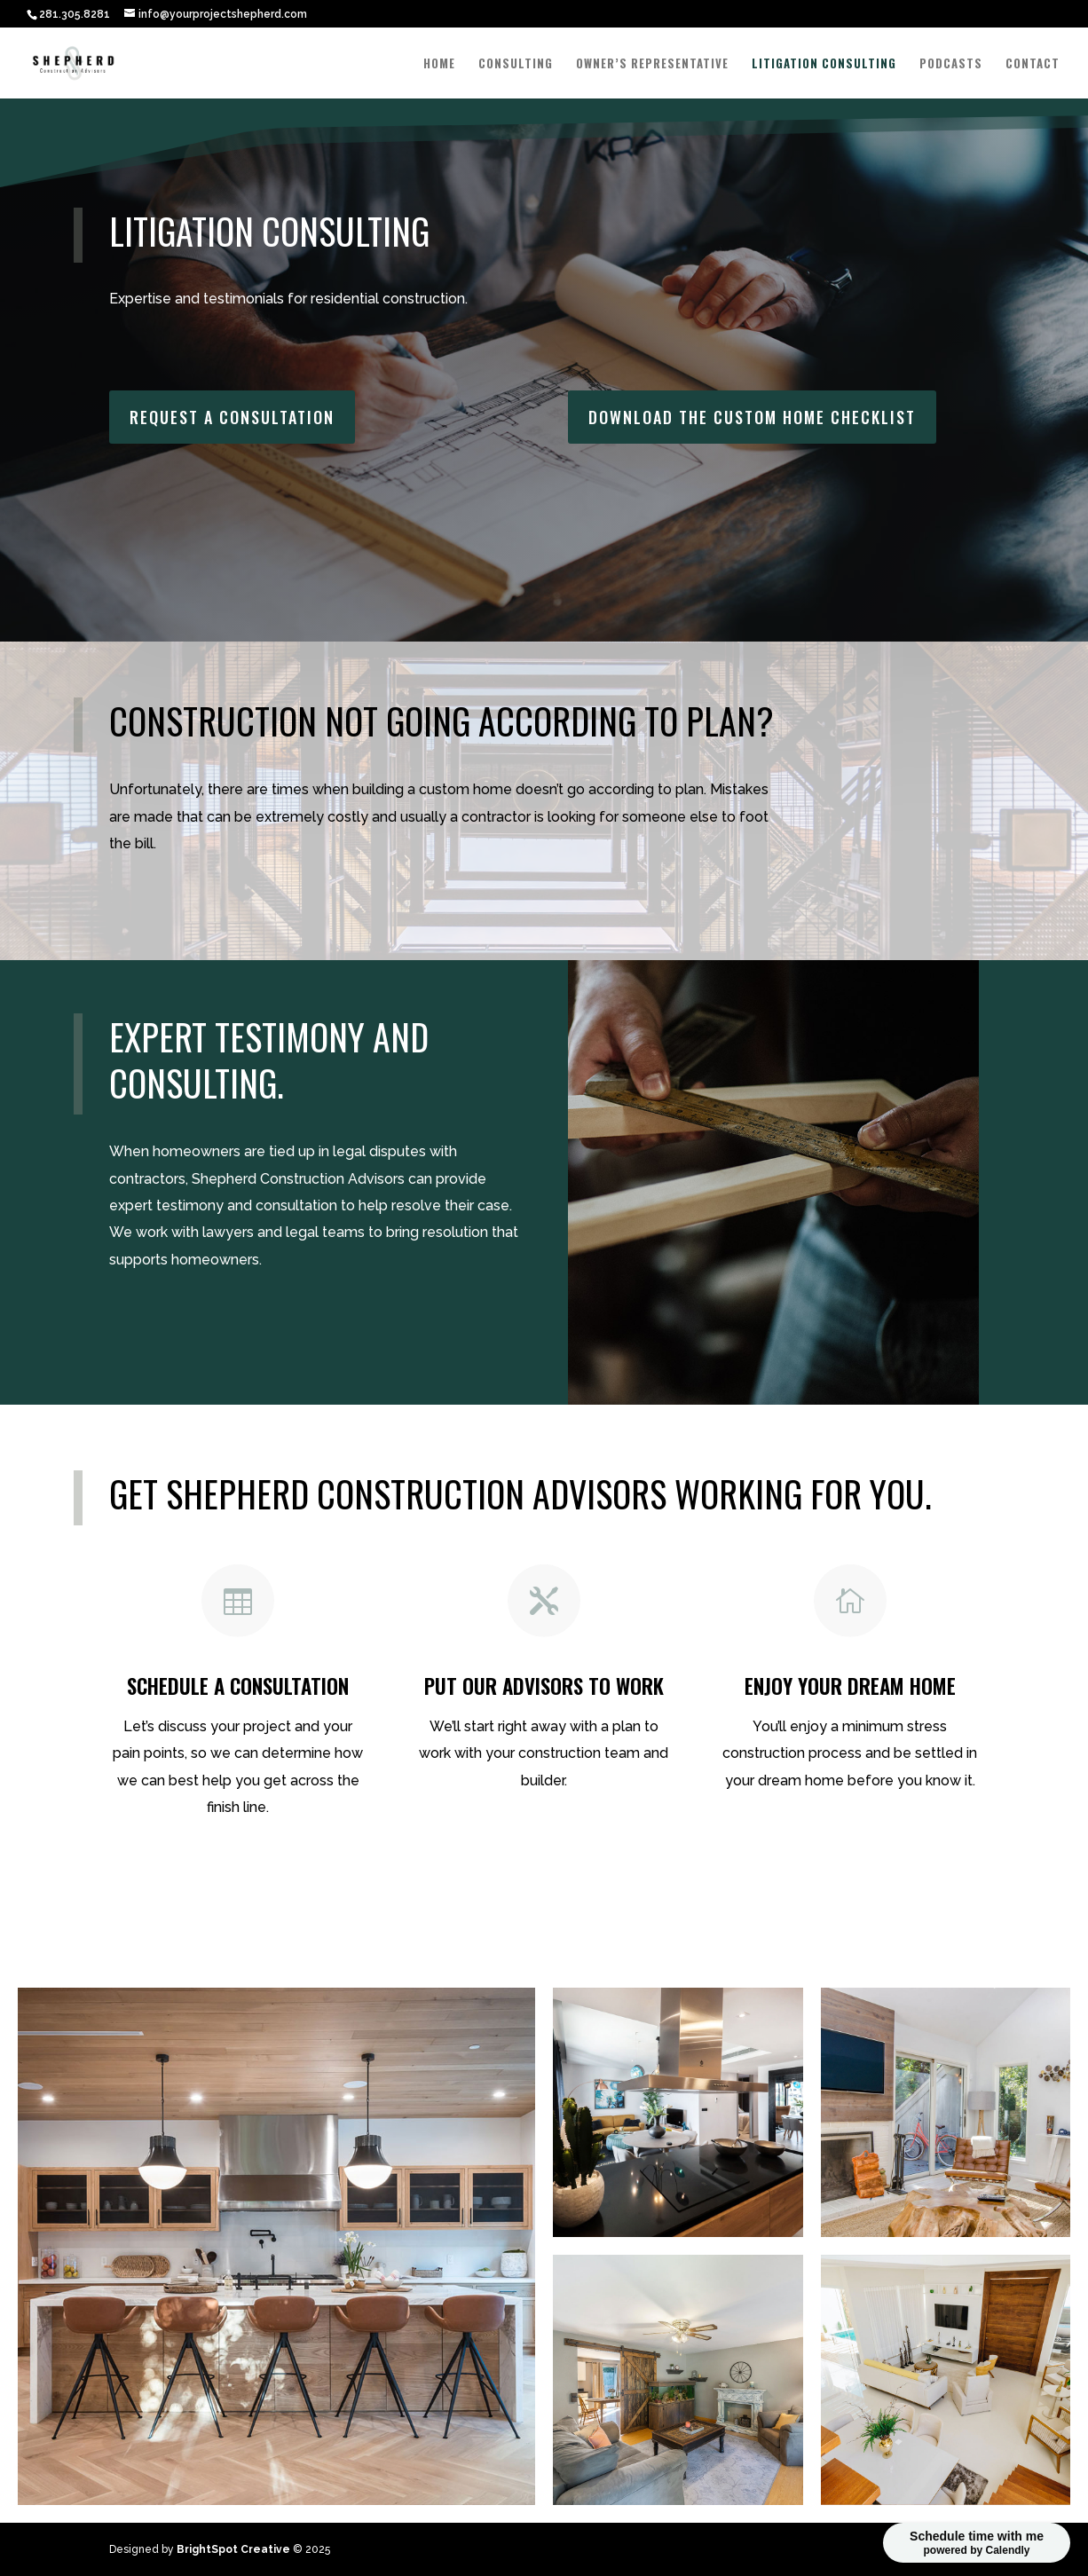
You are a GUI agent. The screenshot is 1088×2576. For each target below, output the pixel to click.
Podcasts (950, 64)
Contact (1032, 64)
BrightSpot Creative (233, 2549)
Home (439, 64)
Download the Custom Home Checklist (752, 410)
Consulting (515, 64)
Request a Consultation (232, 410)
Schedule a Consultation (247, 1879)
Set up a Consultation (243, 1318)
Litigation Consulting (824, 64)
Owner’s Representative (652, 64)
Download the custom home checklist (668, 1880)
